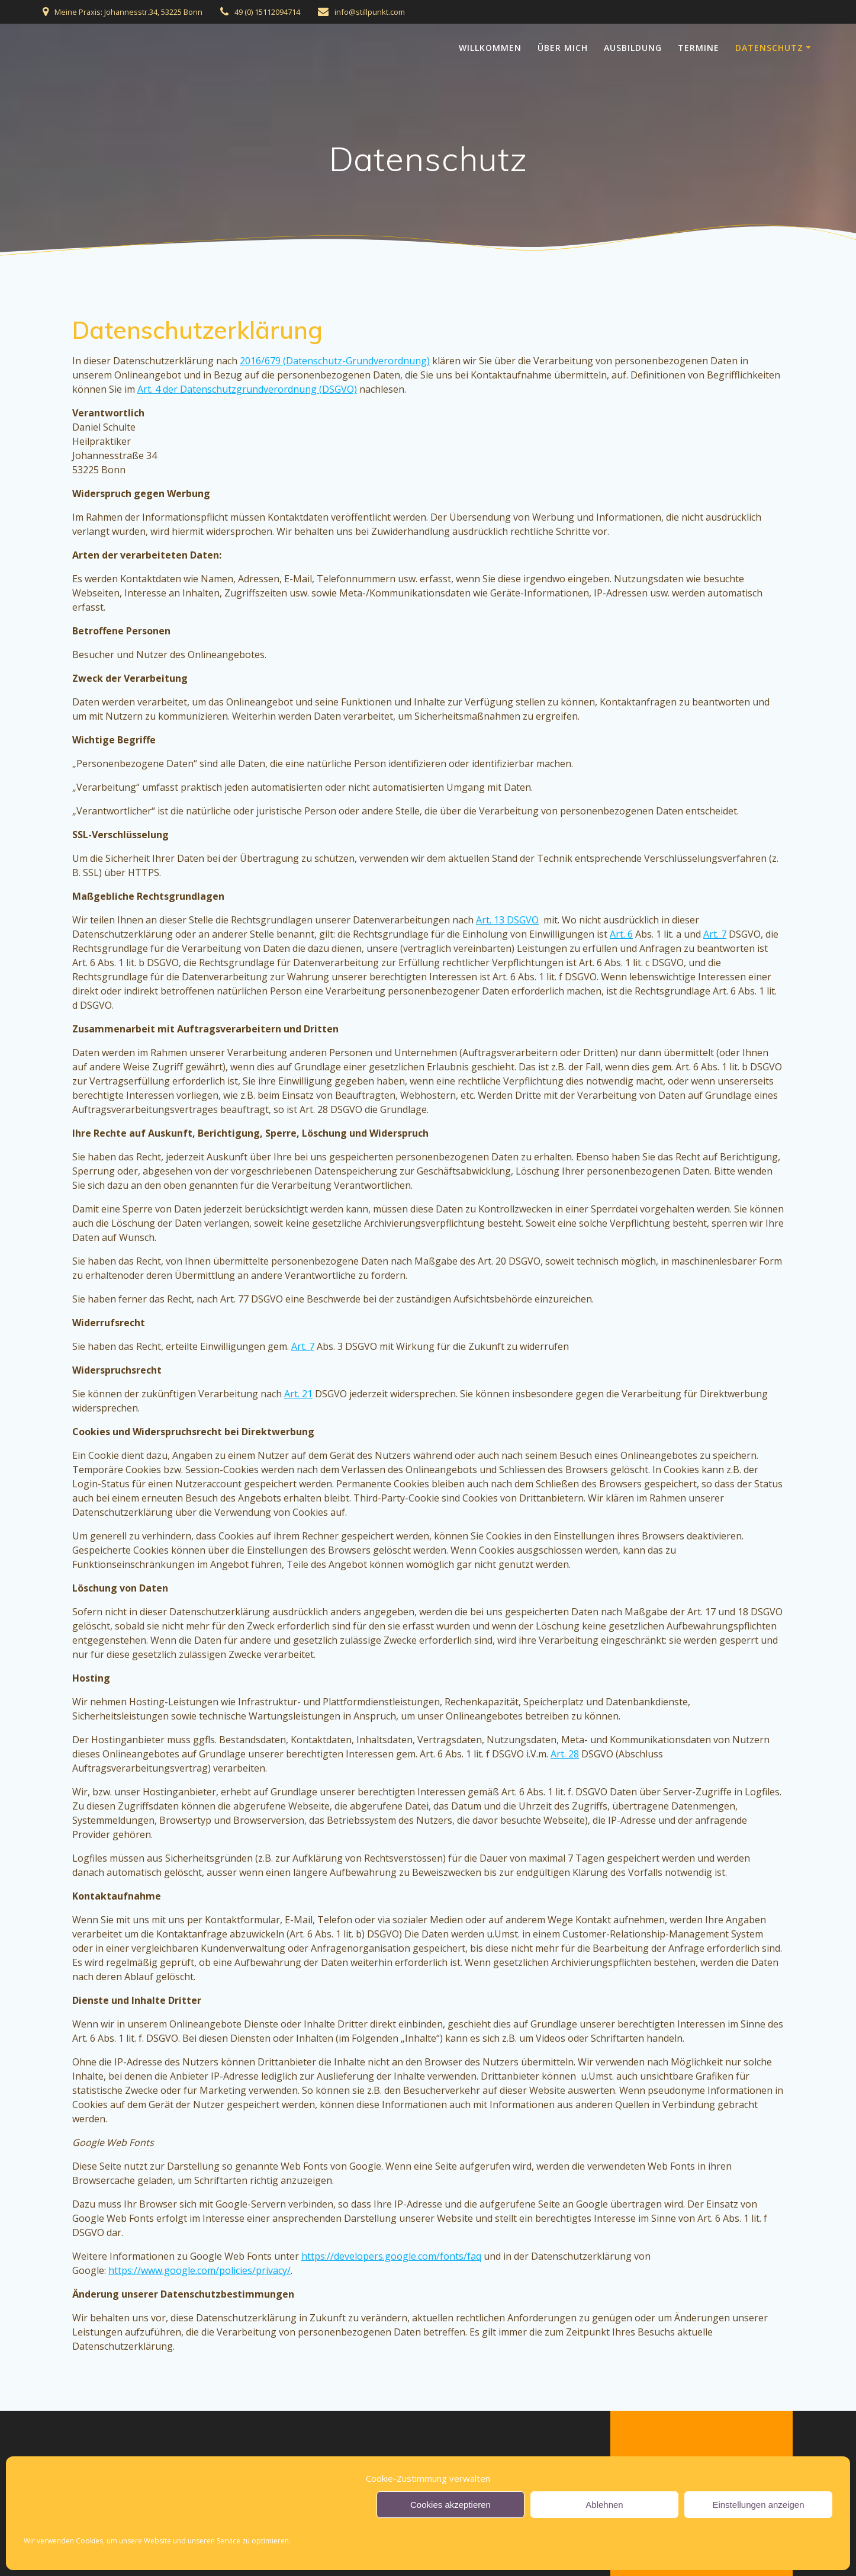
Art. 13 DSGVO (507, 919)
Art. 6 (621, 934)
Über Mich (563, 47)
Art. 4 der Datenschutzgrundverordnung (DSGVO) (247, 389)
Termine (698, 47)
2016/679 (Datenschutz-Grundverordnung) (335, 360)
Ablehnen (604, 2505)
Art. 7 (714, 934)
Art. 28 (565, 1753)
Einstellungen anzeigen (758, 2505)
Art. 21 (298, 1393)
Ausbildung (633, 47)
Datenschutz (769, 47)
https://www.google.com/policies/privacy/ (199, 2270)
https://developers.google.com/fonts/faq (391, 2256)
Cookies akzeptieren (450, 2505)
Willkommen (490, 47)
